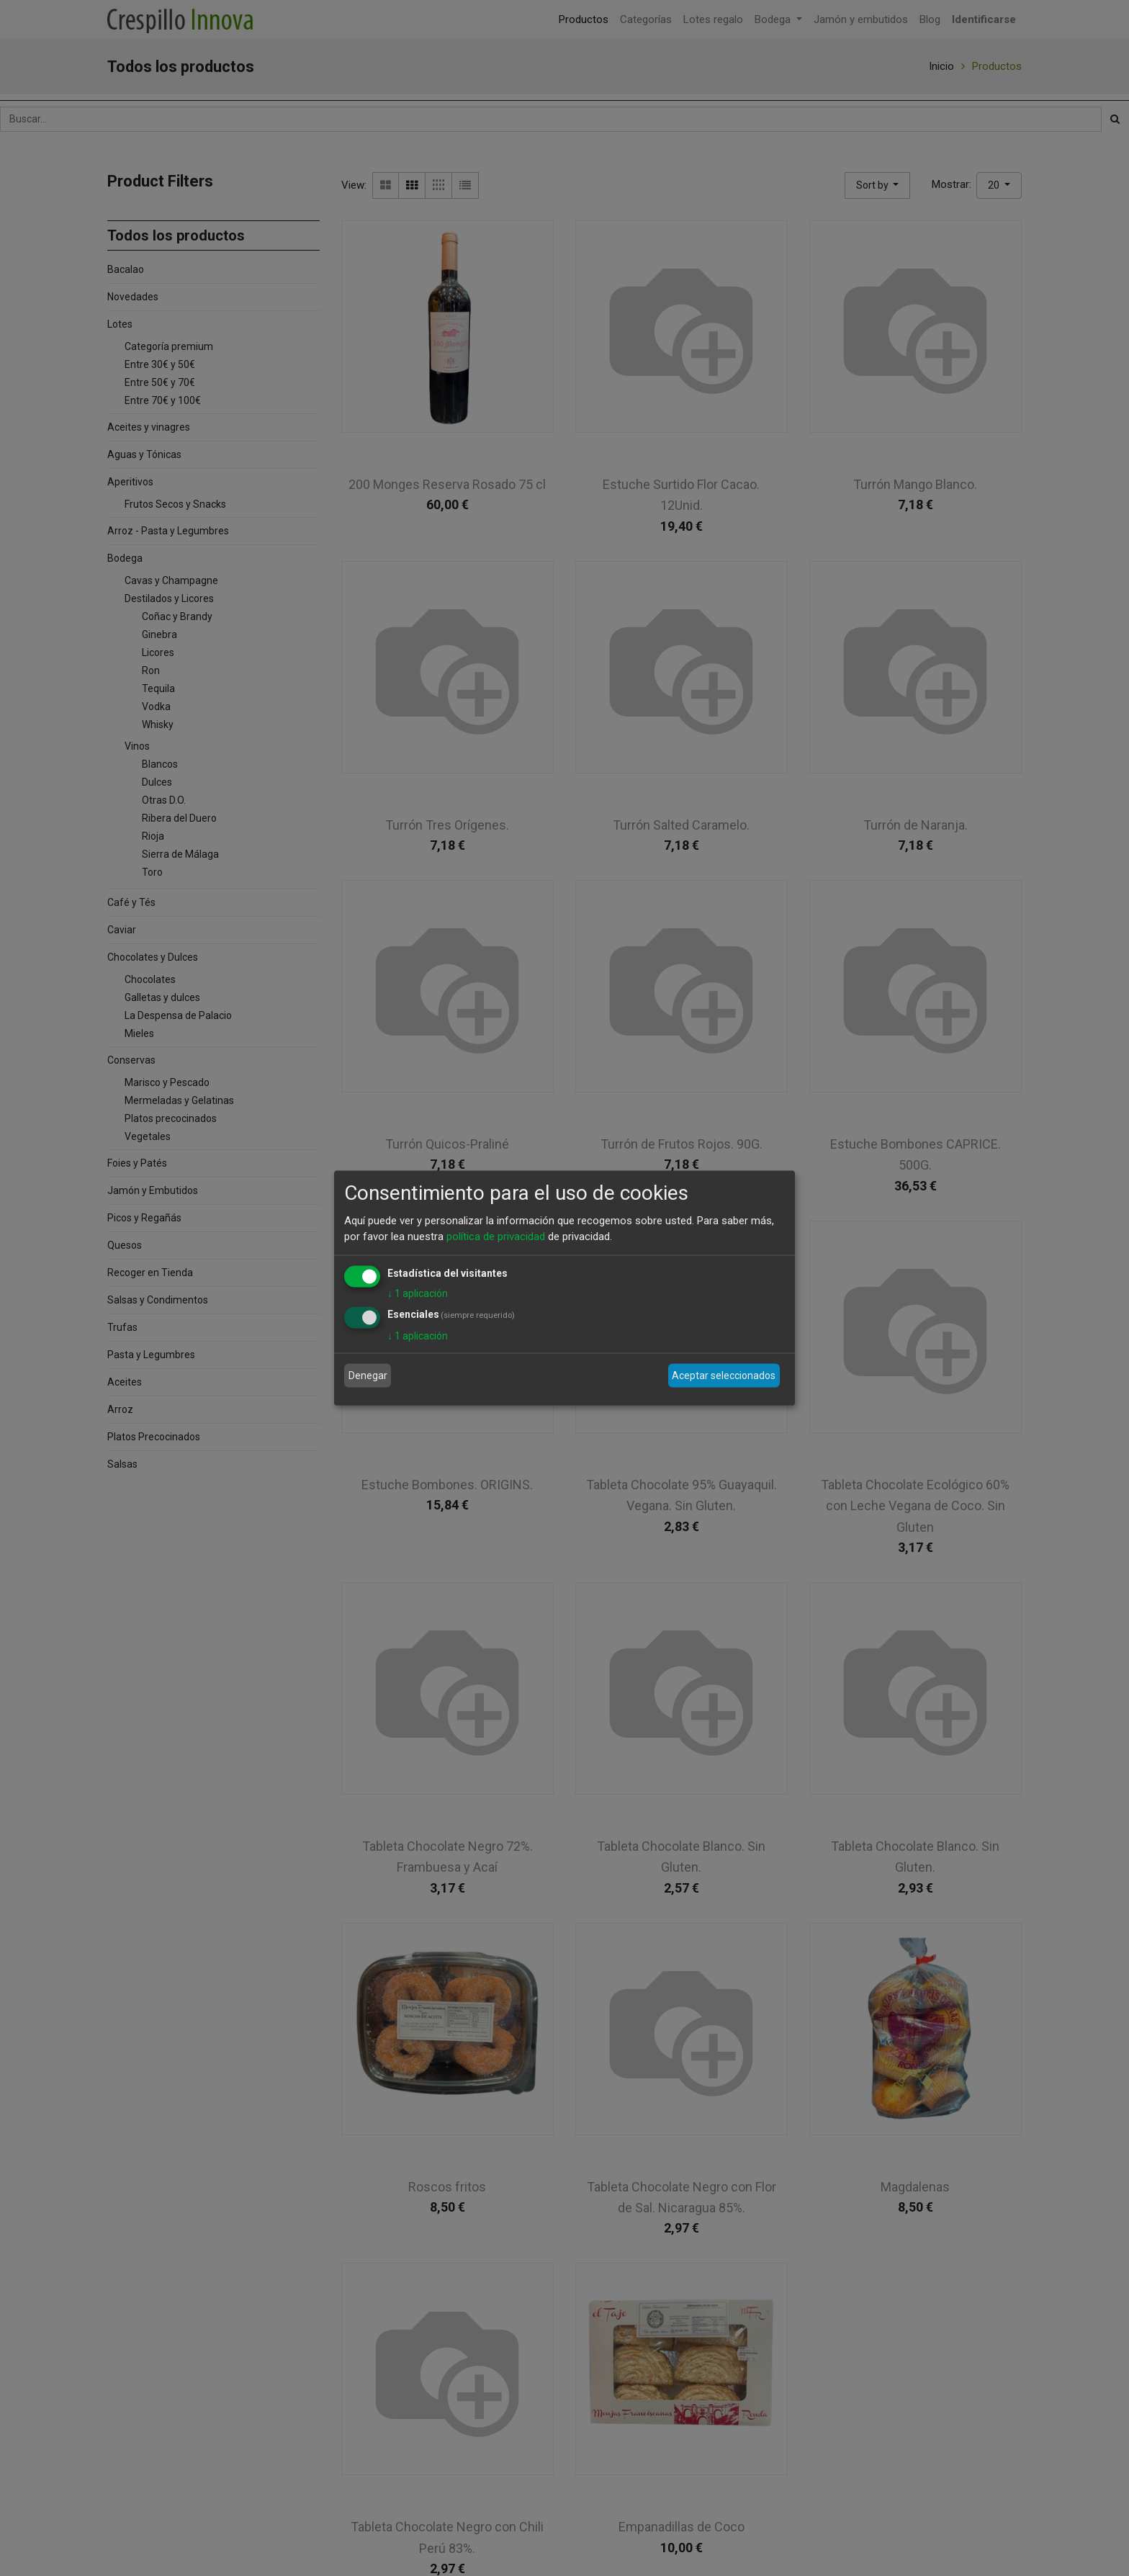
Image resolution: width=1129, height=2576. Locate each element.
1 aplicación (417, 1292)
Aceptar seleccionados (723, 1375)
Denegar (367, 1375)
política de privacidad (495, 1236)
